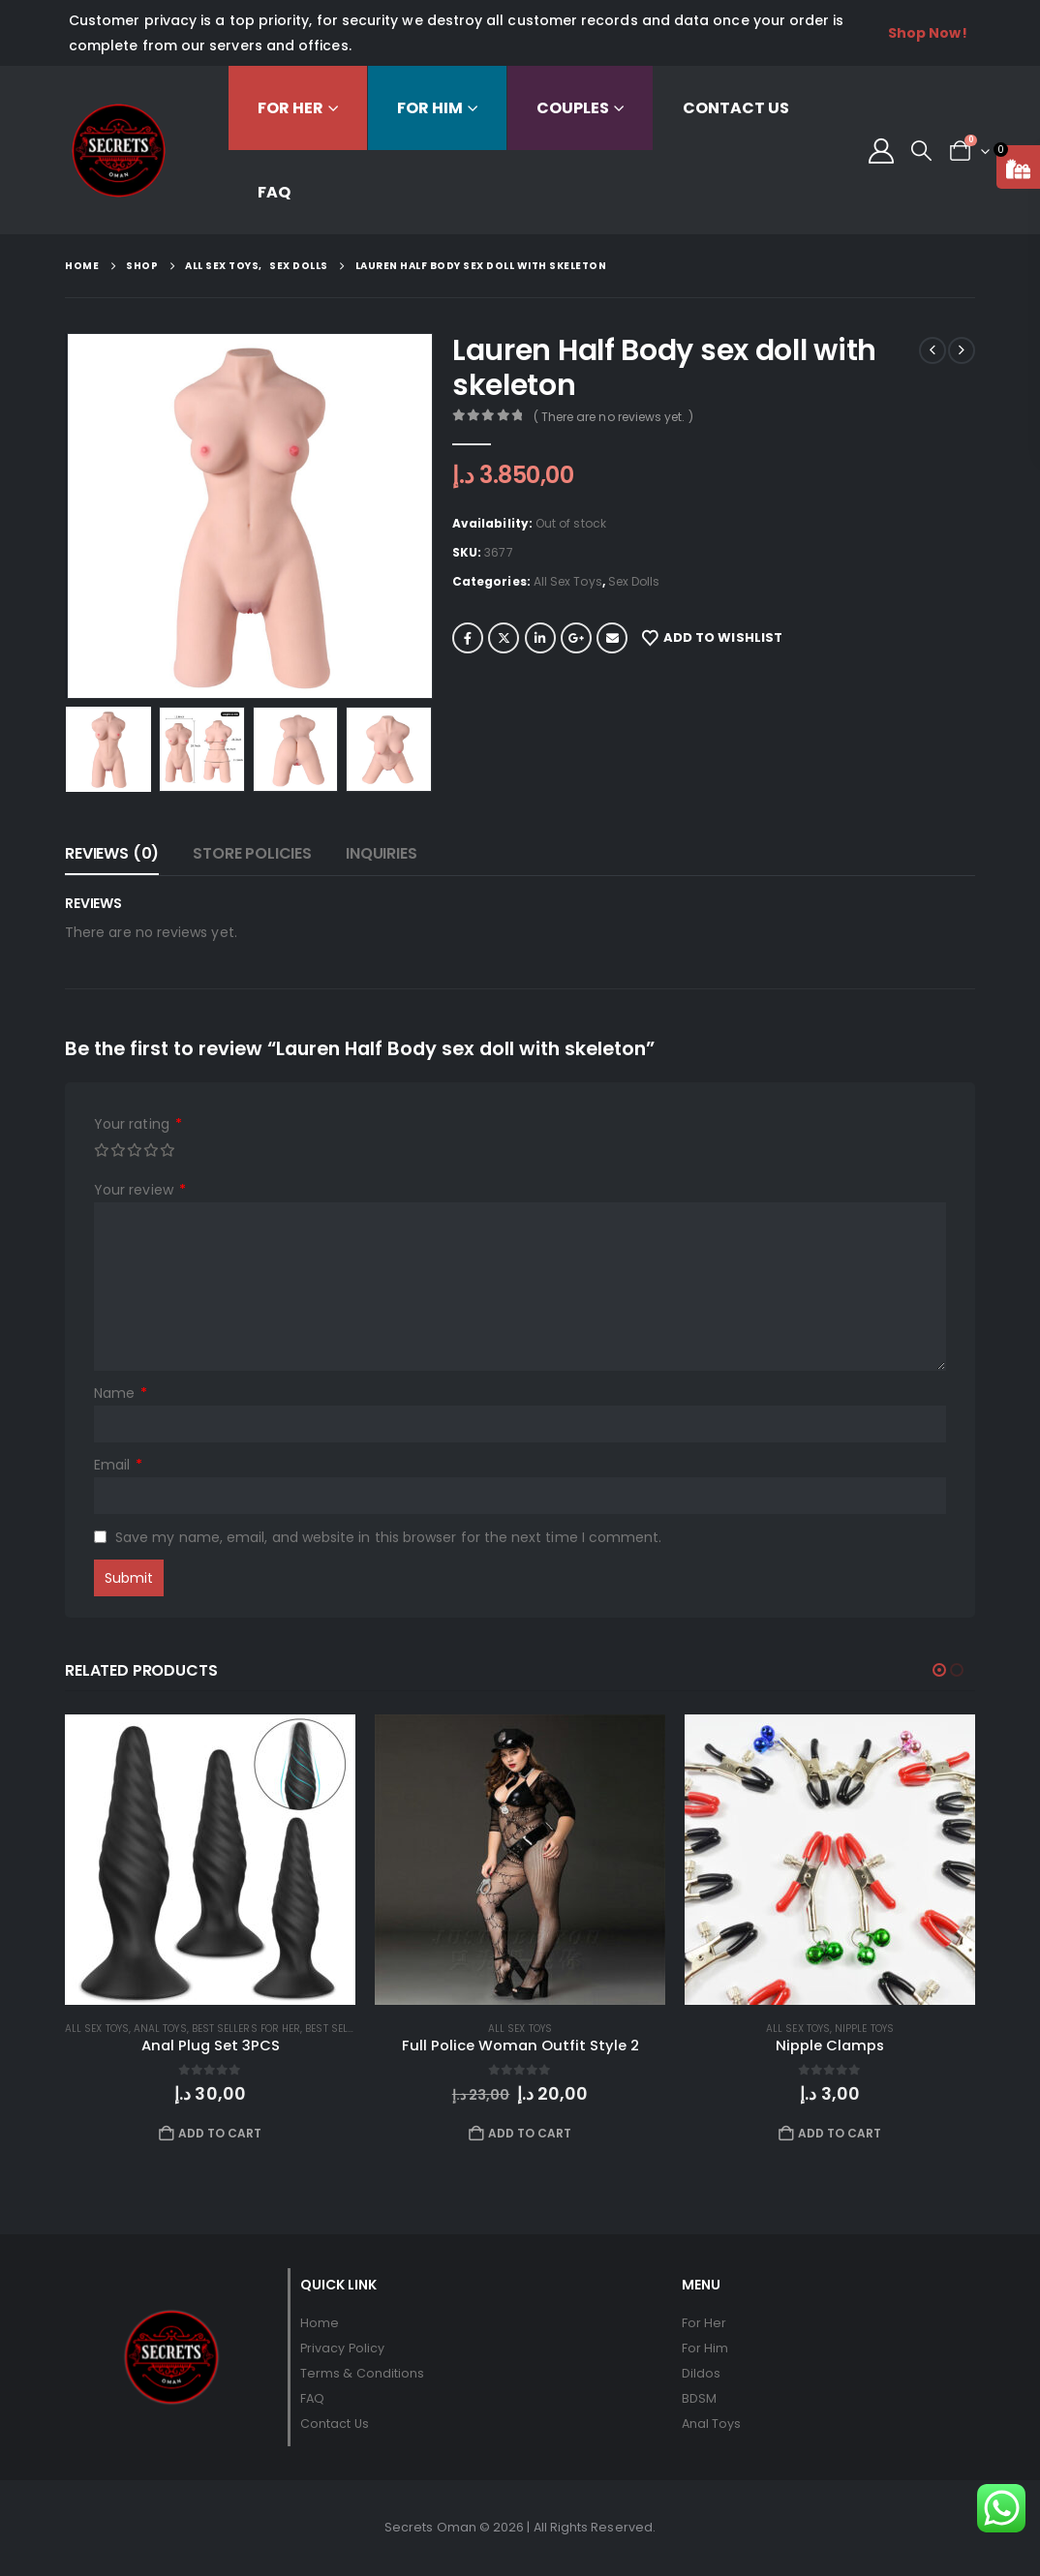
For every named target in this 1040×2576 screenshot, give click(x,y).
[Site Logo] (118, 150)
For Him (430, 108)
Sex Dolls (634, 581)
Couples (572, 108)
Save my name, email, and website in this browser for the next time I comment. (388, 1537)
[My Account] (881, 151)
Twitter (503, 637)
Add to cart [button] (220, 2133)
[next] (961, 350)
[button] (921, 151)
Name (120, 1393)
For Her (290, 108)
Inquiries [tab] (381, 853)
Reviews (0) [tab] (112, 853)
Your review (140, 1190)
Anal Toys (160, 2028)
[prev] (932, 350)
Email (611, 637)
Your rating (138, 1123)
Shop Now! (927, 33)
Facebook (467, 637)
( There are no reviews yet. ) (613, 417)
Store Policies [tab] (252, 853)
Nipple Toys (864, 2028)
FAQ (274, 192)
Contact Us (736, 108)
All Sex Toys (568, 581)
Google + (576, 637)
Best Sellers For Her (246, 2028)
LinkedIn (540, 637)
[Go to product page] (210, 1859)
